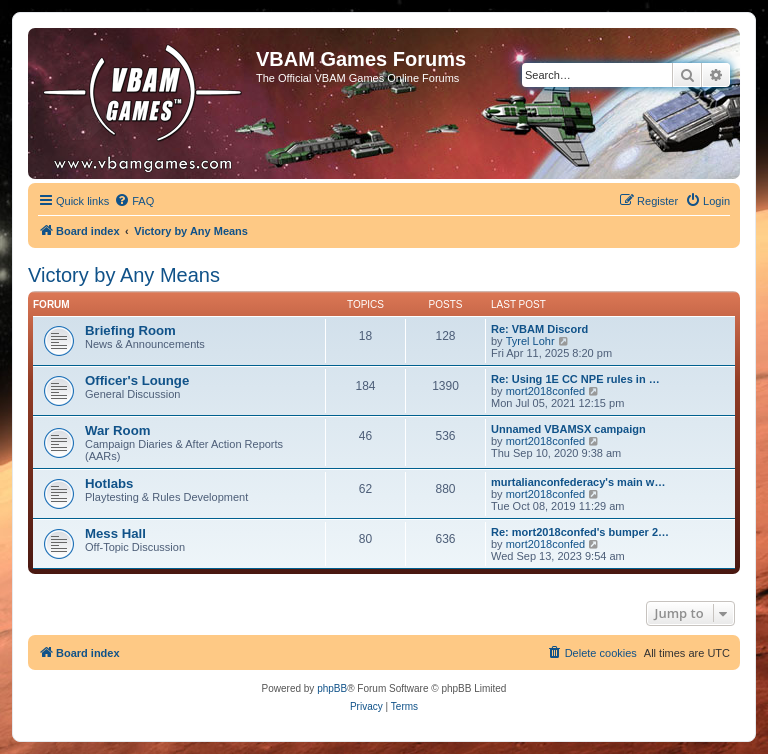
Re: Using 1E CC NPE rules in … (575, 379)
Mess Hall (115, 533)
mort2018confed (546, 391)
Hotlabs (109, 483)
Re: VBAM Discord (539, 329)
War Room (117, 430)
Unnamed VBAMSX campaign (568, 429)
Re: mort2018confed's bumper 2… (580, 532)
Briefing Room (130, 330)
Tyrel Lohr (530, 341)
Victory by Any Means (124, 275)
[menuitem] (134, 201)
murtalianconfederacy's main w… (578, 482)
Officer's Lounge (137, 380)
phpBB (332, 688)
